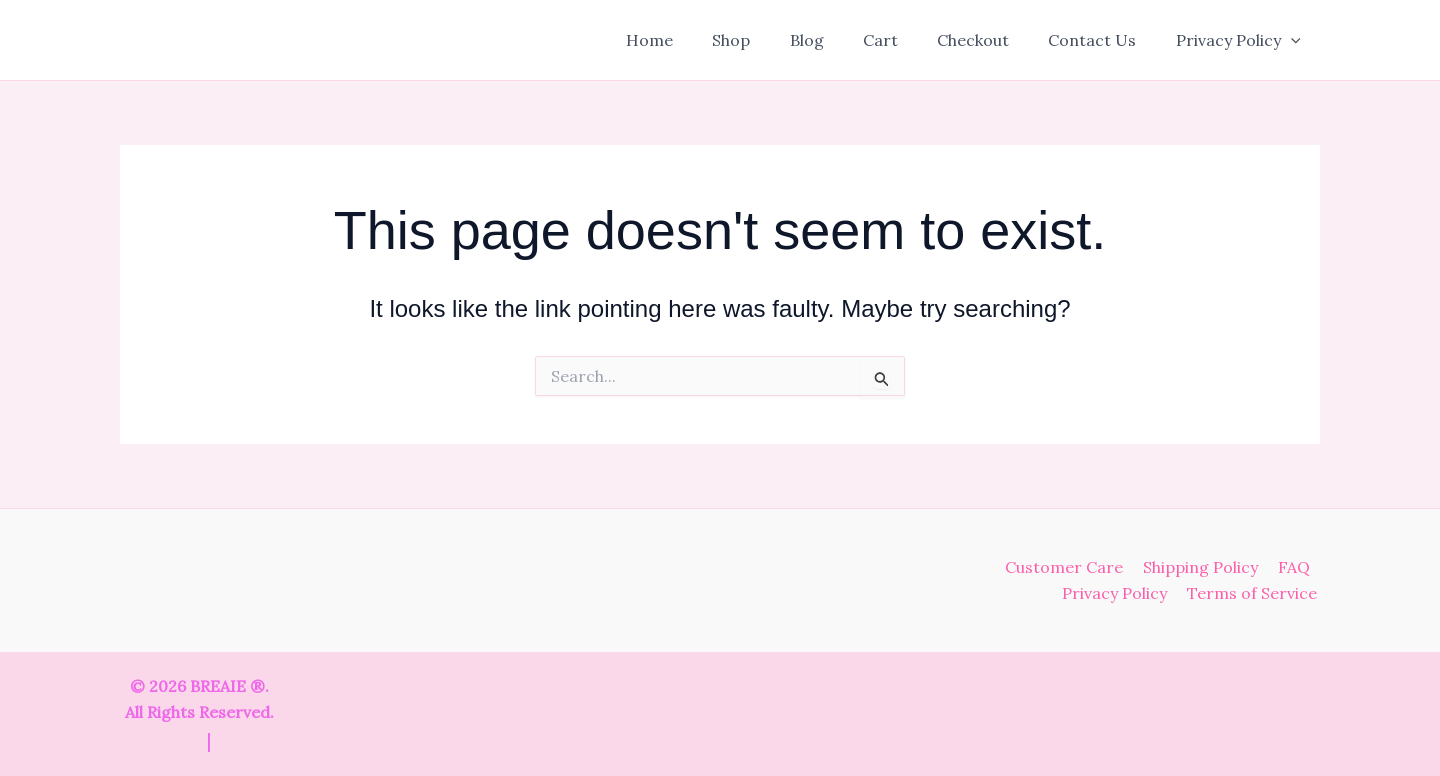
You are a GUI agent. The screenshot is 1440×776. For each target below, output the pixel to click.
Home (696, 40)
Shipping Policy (1206, 567)
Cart (905, 40)
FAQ (1296, 567)
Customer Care (1074, 567)
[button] (1294, 40)
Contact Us (1103, 40)
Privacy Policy (1241, 40)
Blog (839, 40)
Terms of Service (1255, 593)
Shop (771, 40)
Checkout (991, 40)
